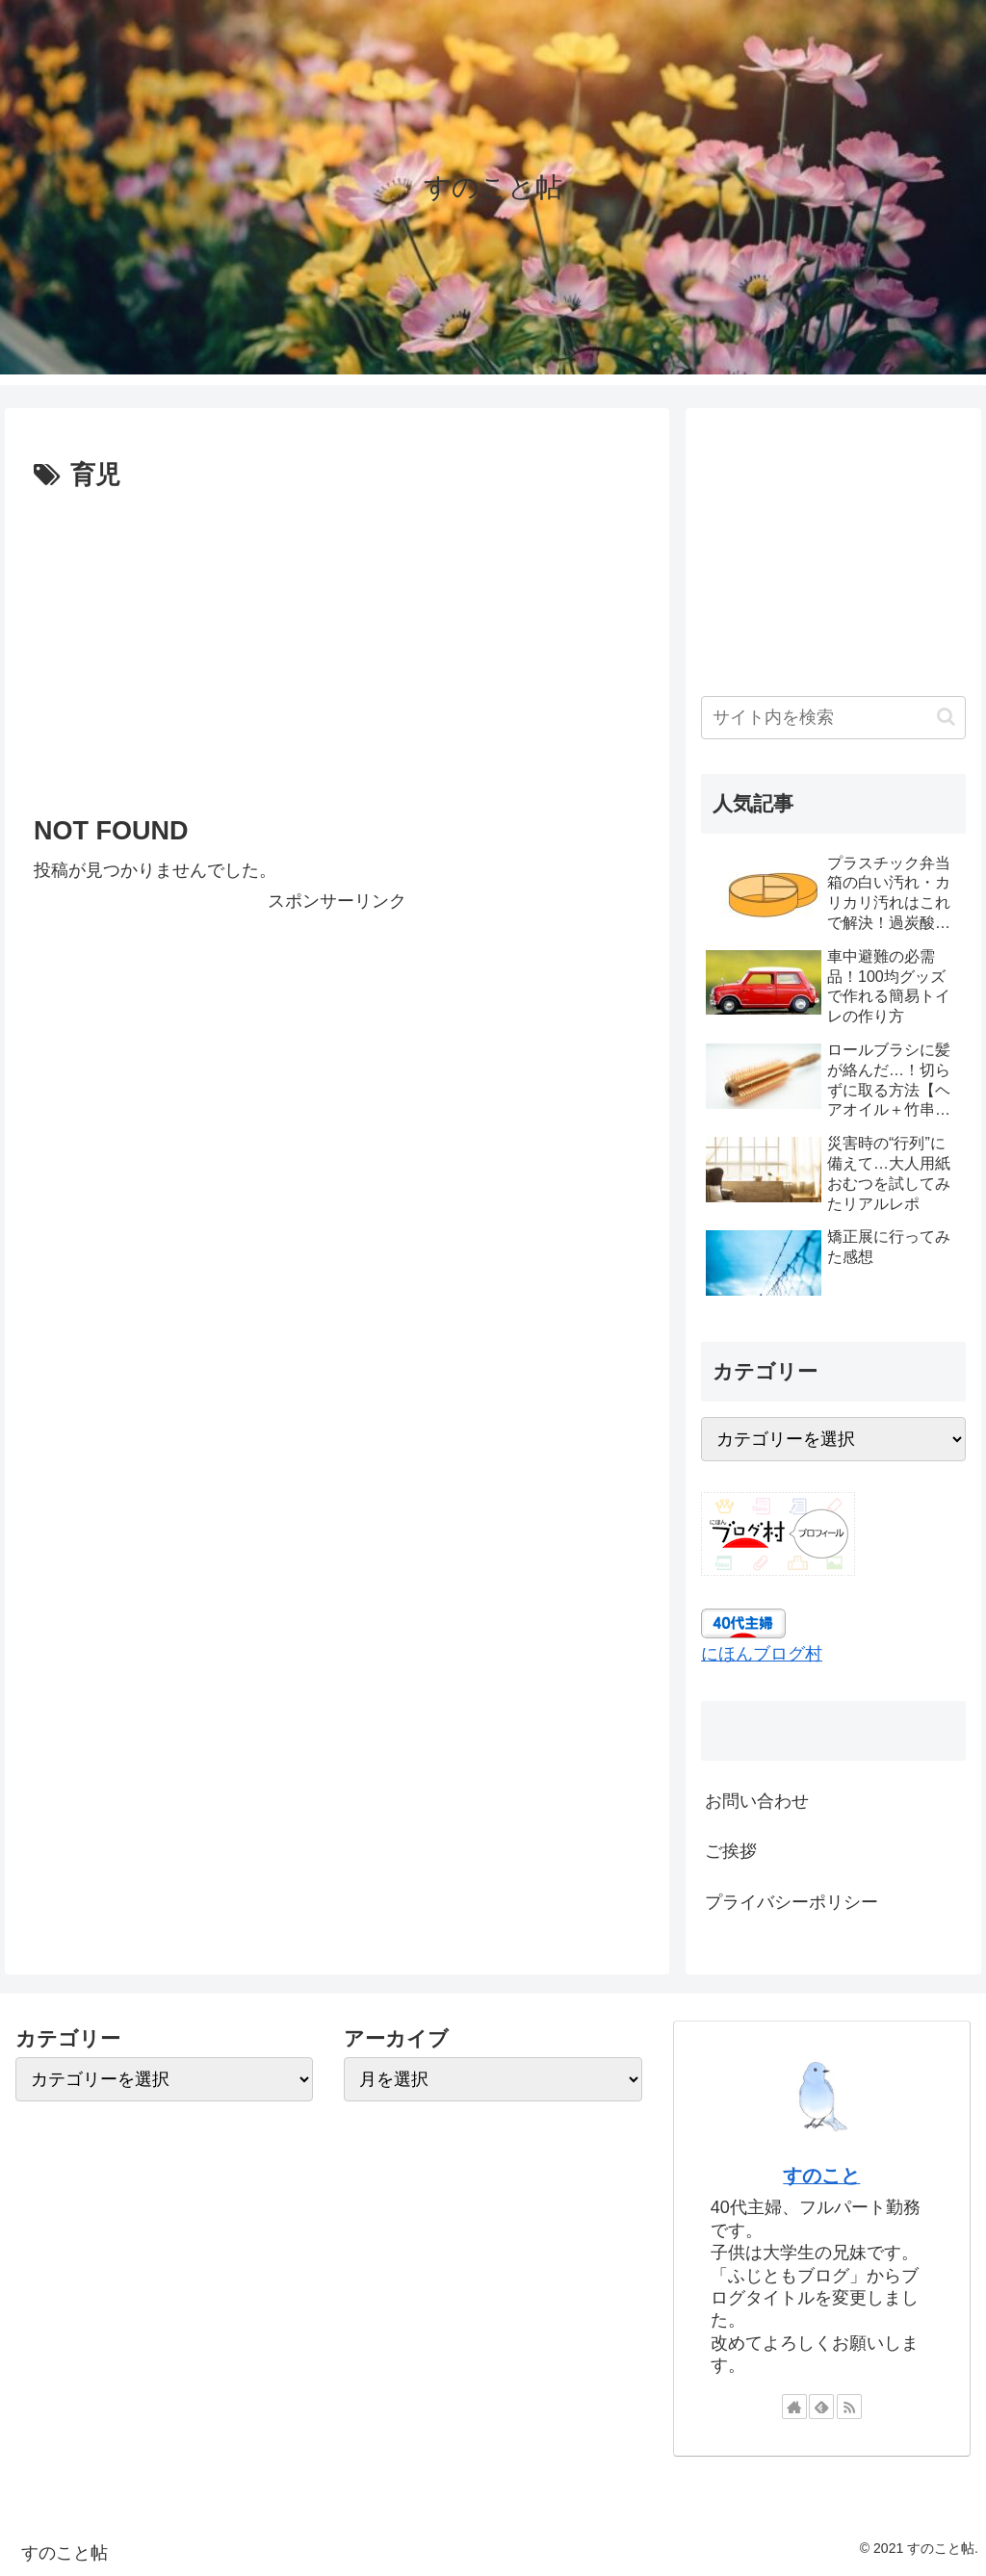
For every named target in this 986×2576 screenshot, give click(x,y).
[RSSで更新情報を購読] (849, 2406)
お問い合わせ (757, 1801)
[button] (946, 717)
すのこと (821, 2175)
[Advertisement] (337, 642)
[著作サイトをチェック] (794, 2406)
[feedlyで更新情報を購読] (821, 2406)
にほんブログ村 (761, 1653)
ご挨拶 (731, 1851)
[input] (833, 717)
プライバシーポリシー (791, 1902)
